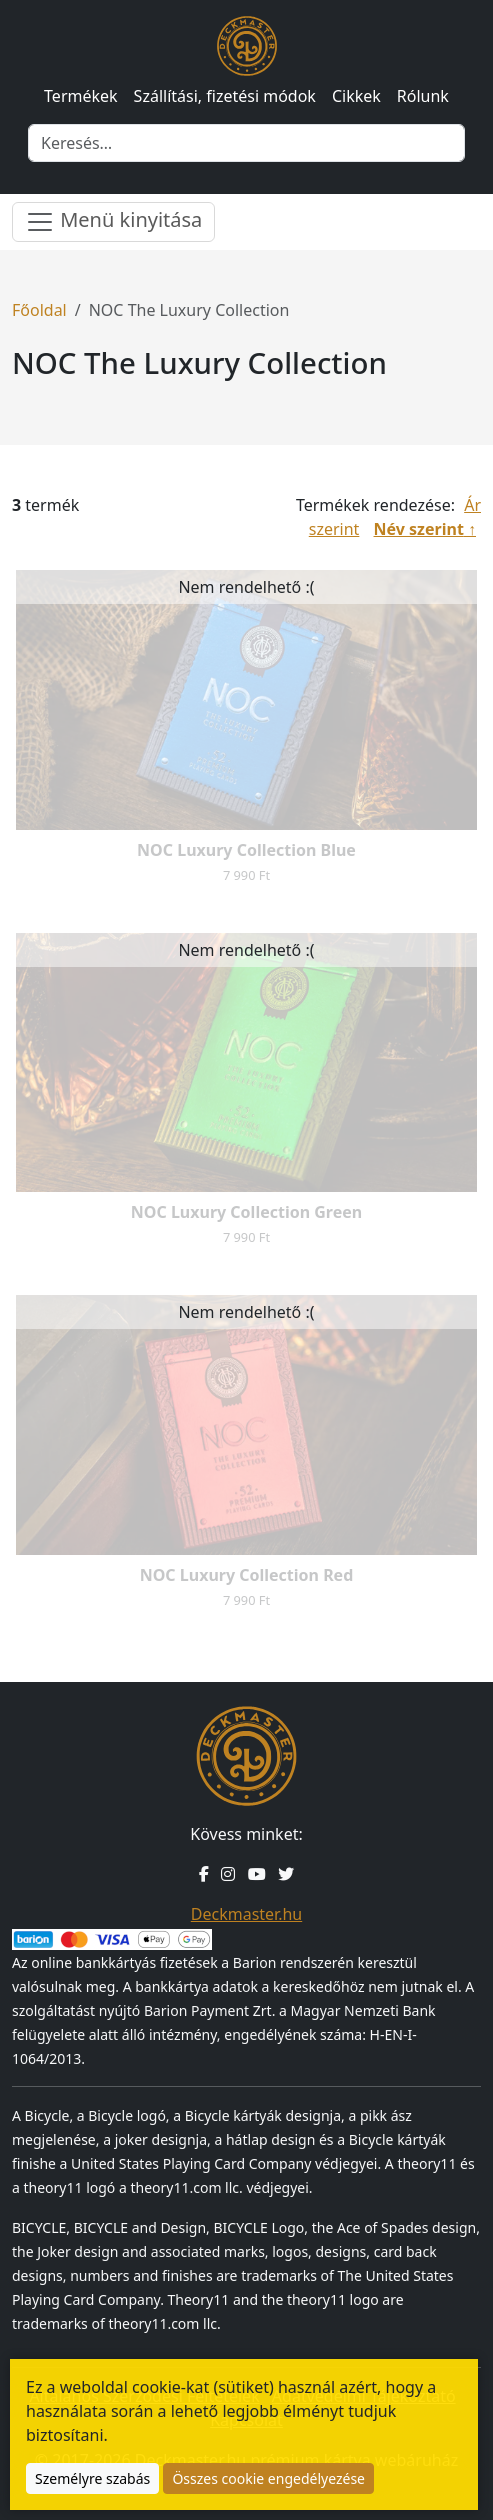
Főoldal (39, 310)
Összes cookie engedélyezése (268, 2478)
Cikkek (356, 96)
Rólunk (423, 96)
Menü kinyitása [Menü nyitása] (113, 221)
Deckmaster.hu (246, 1914)
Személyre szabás (92, 2478)
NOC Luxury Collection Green (246, 1212)
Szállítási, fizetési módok (225, 96)
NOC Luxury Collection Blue (246, 850)
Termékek (81, 96)
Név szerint (419, 529)
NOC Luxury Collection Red (247, 1575)
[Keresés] (246, 143)
